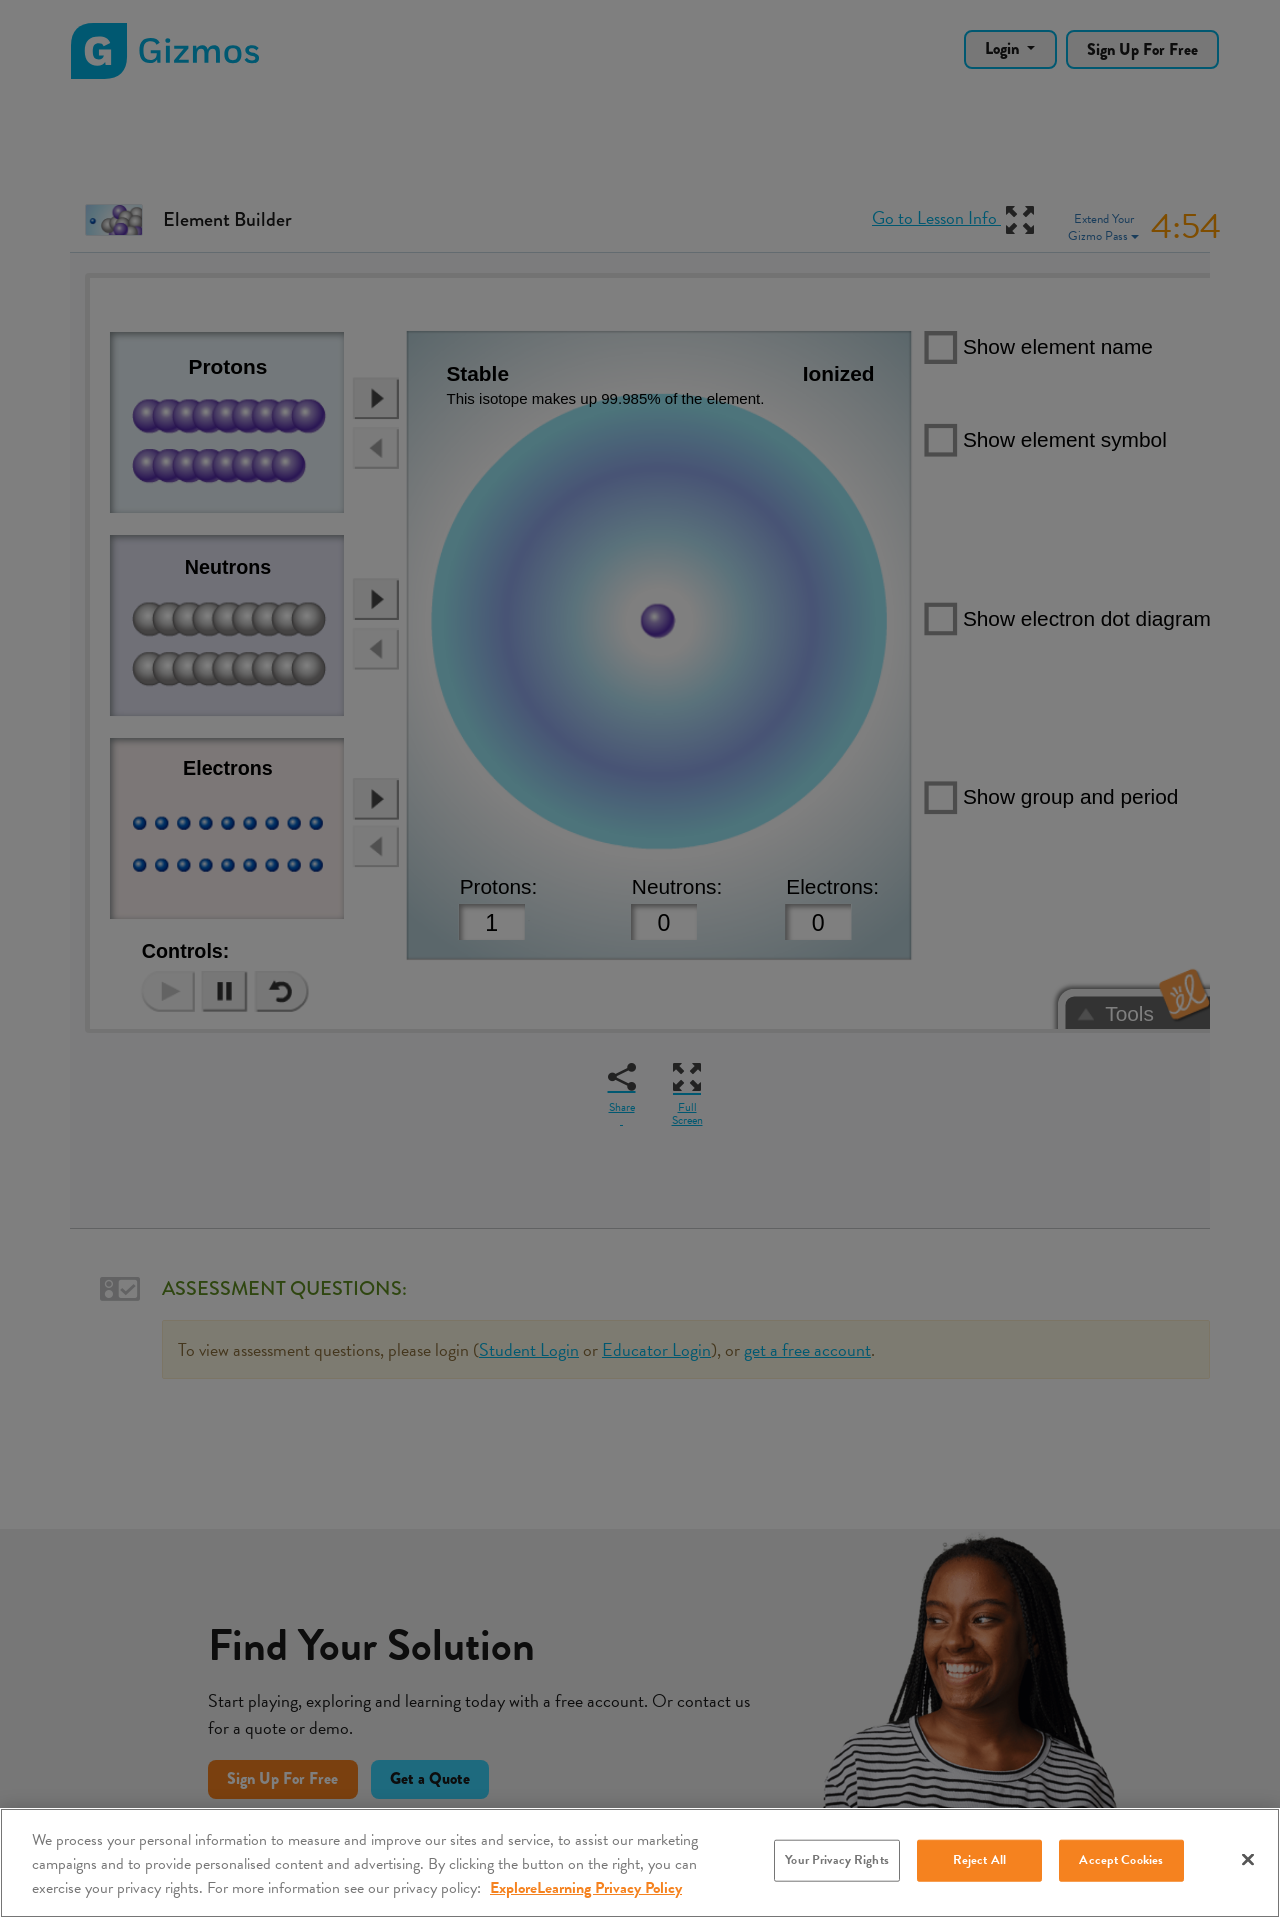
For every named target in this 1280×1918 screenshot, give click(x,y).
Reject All (979, 1860)
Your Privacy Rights (836, 1860)
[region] (640, 1863)
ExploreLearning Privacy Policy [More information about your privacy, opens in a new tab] (586, 1888)
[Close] (1248, 1860)
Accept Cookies (1121, 1860)
